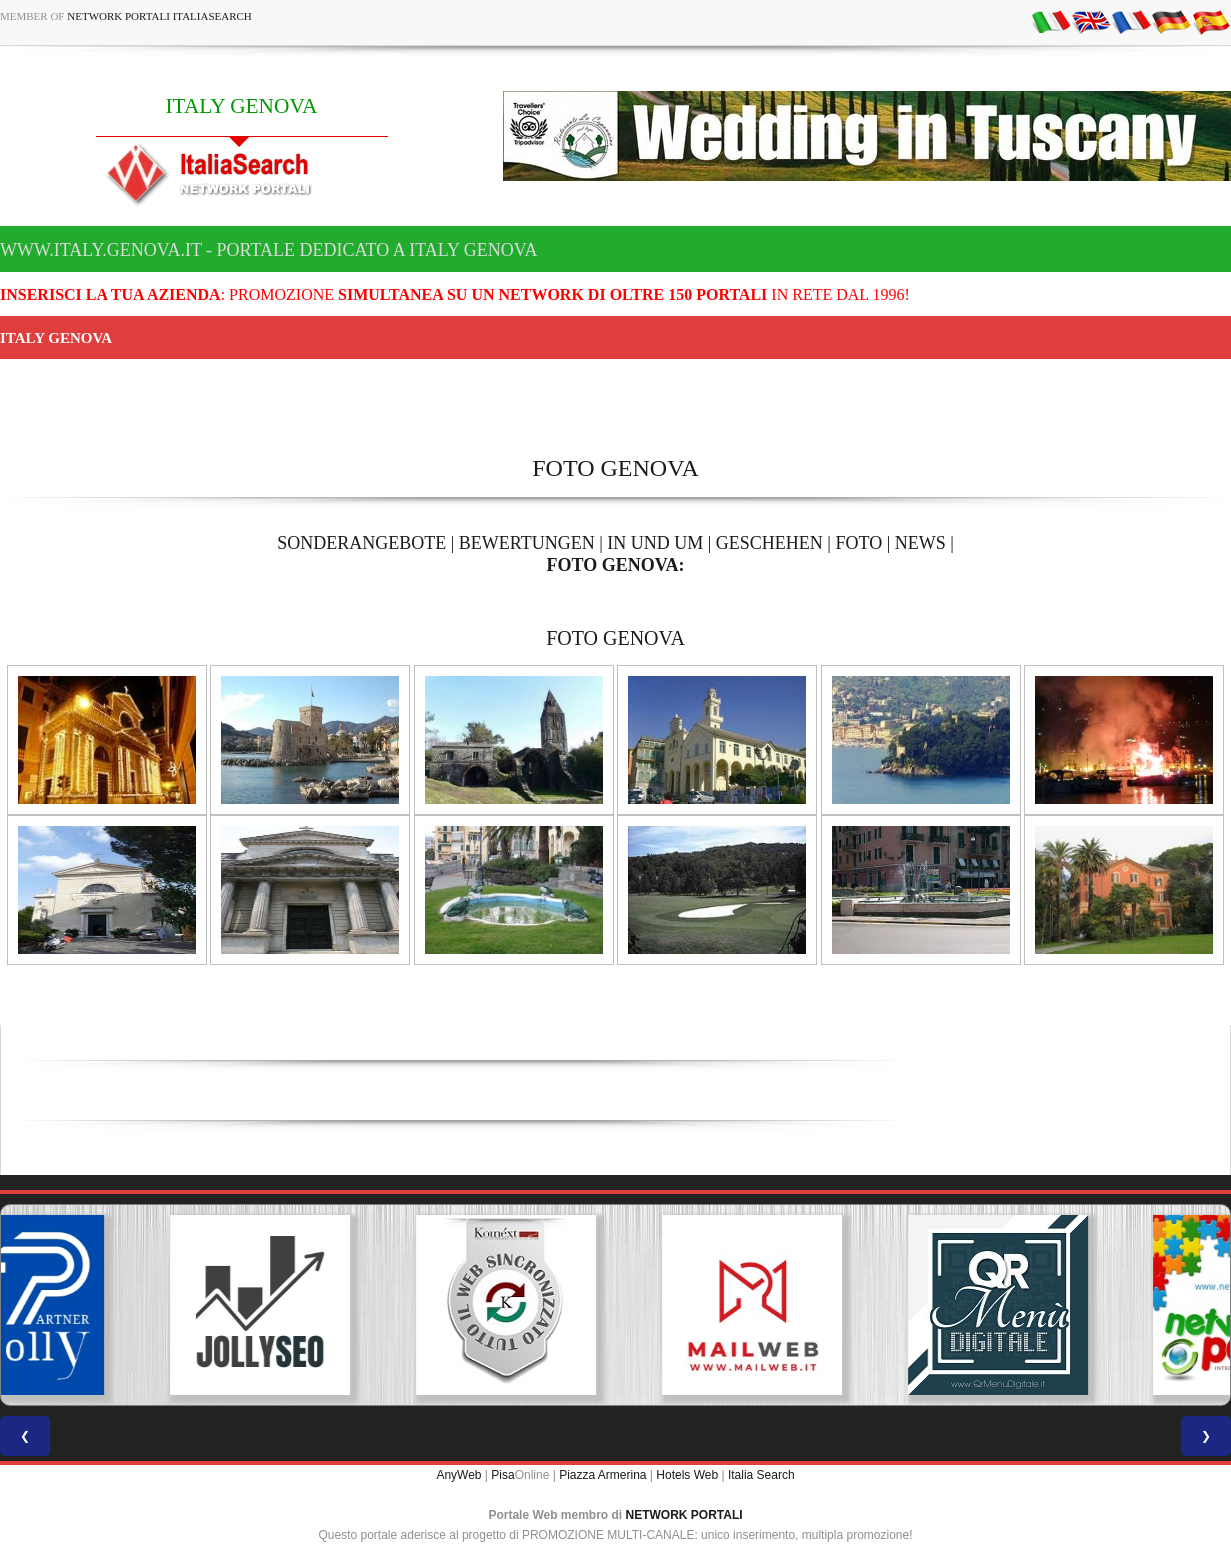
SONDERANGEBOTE (361, 543)
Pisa (502, 1475)
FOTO (858, 543)
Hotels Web (687, 1475)
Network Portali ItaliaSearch (159, 16)
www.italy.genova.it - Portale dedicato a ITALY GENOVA (268, 250)
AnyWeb (458, 1475)
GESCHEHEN (769, 543)
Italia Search (761, 1475)
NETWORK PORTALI (684, 1515)
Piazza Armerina (602, 1475)
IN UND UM (655, 543)
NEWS (920, 543)
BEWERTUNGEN (527, 543)
